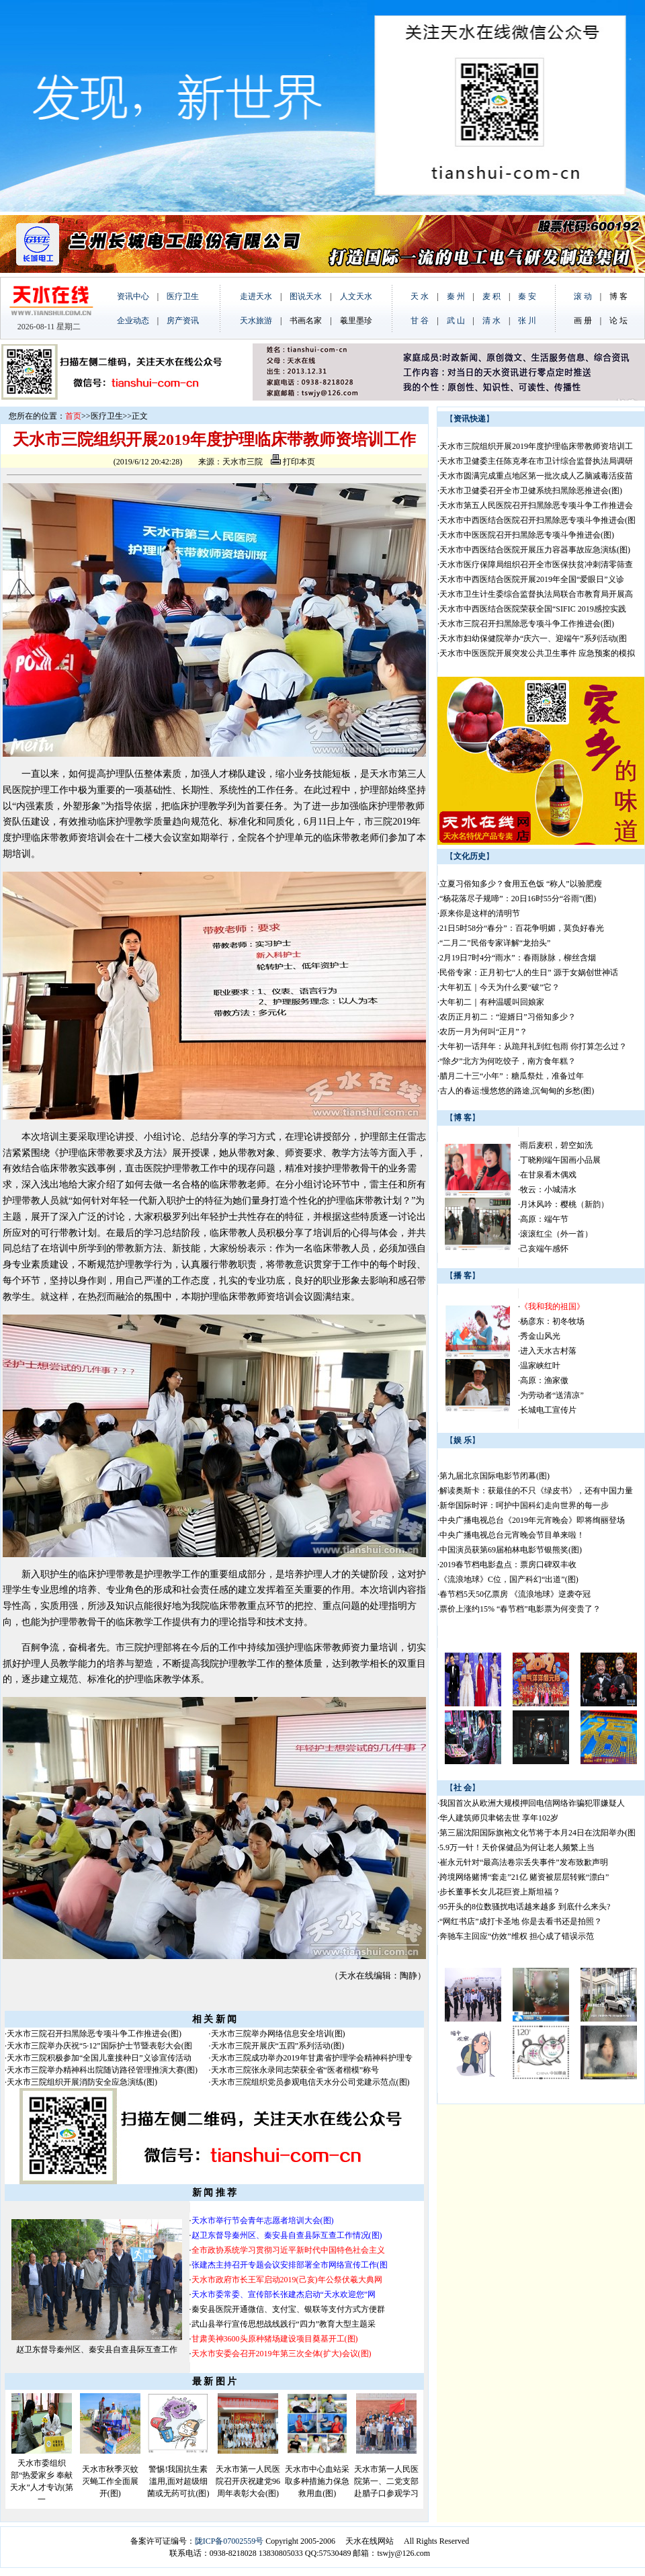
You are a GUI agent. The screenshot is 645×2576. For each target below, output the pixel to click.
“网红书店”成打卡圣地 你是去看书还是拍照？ (520, 1921)
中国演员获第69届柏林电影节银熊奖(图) (510, 1549)
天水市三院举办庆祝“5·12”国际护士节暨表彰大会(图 (99, 2045)
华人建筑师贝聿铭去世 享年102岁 (498, 1818)
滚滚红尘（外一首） (556, 1234)
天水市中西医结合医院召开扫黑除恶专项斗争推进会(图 (537, 520)
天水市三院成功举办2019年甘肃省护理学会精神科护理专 (312, 2058)
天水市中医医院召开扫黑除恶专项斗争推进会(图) (526, 535)
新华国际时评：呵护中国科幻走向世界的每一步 (524, 1505)
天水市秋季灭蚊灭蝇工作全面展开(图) (110, 2481)
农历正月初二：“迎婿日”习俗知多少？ (507, 1017)
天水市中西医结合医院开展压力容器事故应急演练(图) (534, 549)
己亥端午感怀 (544, 1248)
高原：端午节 (544, 1219)
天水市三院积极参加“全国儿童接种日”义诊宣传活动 (99, 2058)
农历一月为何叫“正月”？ (483, 1031)
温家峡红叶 (540, 1365)
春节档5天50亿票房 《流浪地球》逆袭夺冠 (515, 1594)
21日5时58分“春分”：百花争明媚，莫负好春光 (521, 928)
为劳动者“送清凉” (552, 1395)
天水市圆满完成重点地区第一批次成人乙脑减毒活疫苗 (536, 476)
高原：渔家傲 (544, 1380)
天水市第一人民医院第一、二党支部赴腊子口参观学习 (386, 2481)
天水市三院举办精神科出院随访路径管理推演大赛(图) (102, 2070)
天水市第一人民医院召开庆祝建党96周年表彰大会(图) (248, 2481)
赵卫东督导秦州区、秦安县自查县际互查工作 (96, 2349)
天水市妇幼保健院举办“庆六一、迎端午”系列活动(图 (533, 638)
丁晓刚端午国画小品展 (560, 1160)
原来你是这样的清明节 (479, 913)
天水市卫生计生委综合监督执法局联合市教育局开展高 (536, 594)
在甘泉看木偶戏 (548, 1174)
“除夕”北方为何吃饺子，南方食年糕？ (507, 1061)
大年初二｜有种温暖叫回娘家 (491, 1002)
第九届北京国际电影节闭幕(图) (494, 1476)
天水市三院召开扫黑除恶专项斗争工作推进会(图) (94, 2033)
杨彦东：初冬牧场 (552, 1321)
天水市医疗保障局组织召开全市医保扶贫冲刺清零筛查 (536, 564)
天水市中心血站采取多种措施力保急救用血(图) (317, 2481)
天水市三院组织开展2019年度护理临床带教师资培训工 (536, 446)
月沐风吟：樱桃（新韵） (564, 1204)
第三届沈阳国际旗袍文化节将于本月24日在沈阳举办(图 (537, 1832)
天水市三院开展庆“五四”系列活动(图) (278, 2045)
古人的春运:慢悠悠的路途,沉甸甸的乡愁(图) (516, 1090)
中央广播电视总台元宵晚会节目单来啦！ (512, 1535)
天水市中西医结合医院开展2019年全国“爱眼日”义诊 (531, 579)
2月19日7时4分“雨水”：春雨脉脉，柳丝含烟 (517, 957)
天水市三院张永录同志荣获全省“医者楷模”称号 (295, 2070)
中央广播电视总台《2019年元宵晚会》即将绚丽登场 (532, 1520)
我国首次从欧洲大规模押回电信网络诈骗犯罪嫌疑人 (532, 1803)
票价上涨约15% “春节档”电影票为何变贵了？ (520, 1609)
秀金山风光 (540, 1336)
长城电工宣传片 (548, 1410)
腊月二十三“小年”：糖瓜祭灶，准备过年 (511, 1076)
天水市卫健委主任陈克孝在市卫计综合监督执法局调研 (536, 461)
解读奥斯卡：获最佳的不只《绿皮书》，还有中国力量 (536, 1490)
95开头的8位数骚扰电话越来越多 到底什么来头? (524, 1906)
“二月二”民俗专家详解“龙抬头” (494, 943)
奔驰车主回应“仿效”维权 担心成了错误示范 (516, 1936)
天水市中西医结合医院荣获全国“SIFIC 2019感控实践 (532, 609)
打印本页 (293, 461)
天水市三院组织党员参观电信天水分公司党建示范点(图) (310, 2082)
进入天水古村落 (548, 1351)
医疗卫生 (107, 416)
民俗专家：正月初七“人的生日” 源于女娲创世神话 (528, 972)
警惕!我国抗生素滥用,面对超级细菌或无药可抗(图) (178, 2481)
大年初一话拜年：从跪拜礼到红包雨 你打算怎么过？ (533, 1046)
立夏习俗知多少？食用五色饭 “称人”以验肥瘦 (520, 883)
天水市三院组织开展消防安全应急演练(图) (82, 2082)
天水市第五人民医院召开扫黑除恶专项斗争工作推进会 (536, 505)
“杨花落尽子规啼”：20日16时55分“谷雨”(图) (517, 898)
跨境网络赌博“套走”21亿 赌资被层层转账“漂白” (524, 1877)
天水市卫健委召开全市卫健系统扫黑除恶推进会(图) (530, 490)
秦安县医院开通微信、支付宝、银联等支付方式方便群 (288, 2309)
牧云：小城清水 (548, 1189)
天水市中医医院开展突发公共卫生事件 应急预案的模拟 (537, 653)
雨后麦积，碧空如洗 (556, 1145)
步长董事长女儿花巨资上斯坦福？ (499, 1892)
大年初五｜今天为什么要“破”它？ (499, 987)
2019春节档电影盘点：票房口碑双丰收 (507, 1564)
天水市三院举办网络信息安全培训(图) (278, 2033)
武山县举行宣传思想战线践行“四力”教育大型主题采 (283, 2324)
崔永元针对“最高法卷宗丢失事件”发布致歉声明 (523, 1862)
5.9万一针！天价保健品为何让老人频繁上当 (517, 1847)
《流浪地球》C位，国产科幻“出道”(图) (508, 1579)
